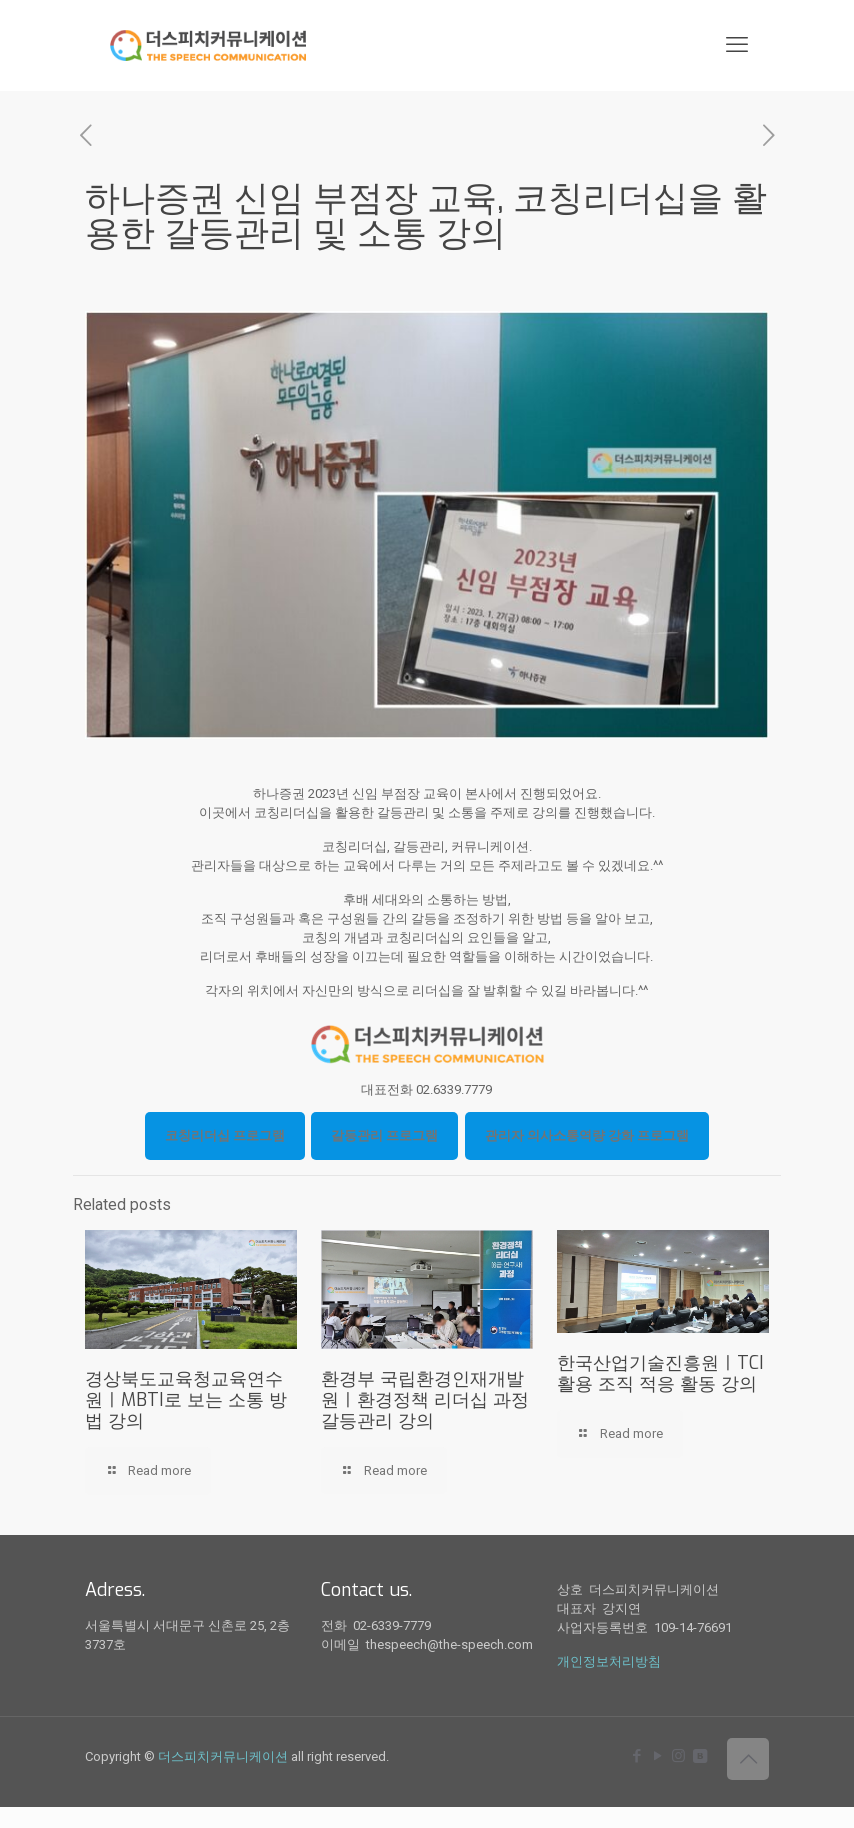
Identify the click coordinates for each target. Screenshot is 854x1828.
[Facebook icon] (636, 1756)
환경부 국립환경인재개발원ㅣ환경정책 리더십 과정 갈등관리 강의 (425, 1400)
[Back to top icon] (748, 1759)
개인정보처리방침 (609, 1661)
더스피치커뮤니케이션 (223, 1756)
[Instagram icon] (678, 1756)
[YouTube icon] (657, 1756)
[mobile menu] (737, 45)
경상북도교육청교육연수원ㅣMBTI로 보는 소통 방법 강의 (186, 1400)
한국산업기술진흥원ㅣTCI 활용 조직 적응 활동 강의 (660, 1373)
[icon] (699, 1756)
